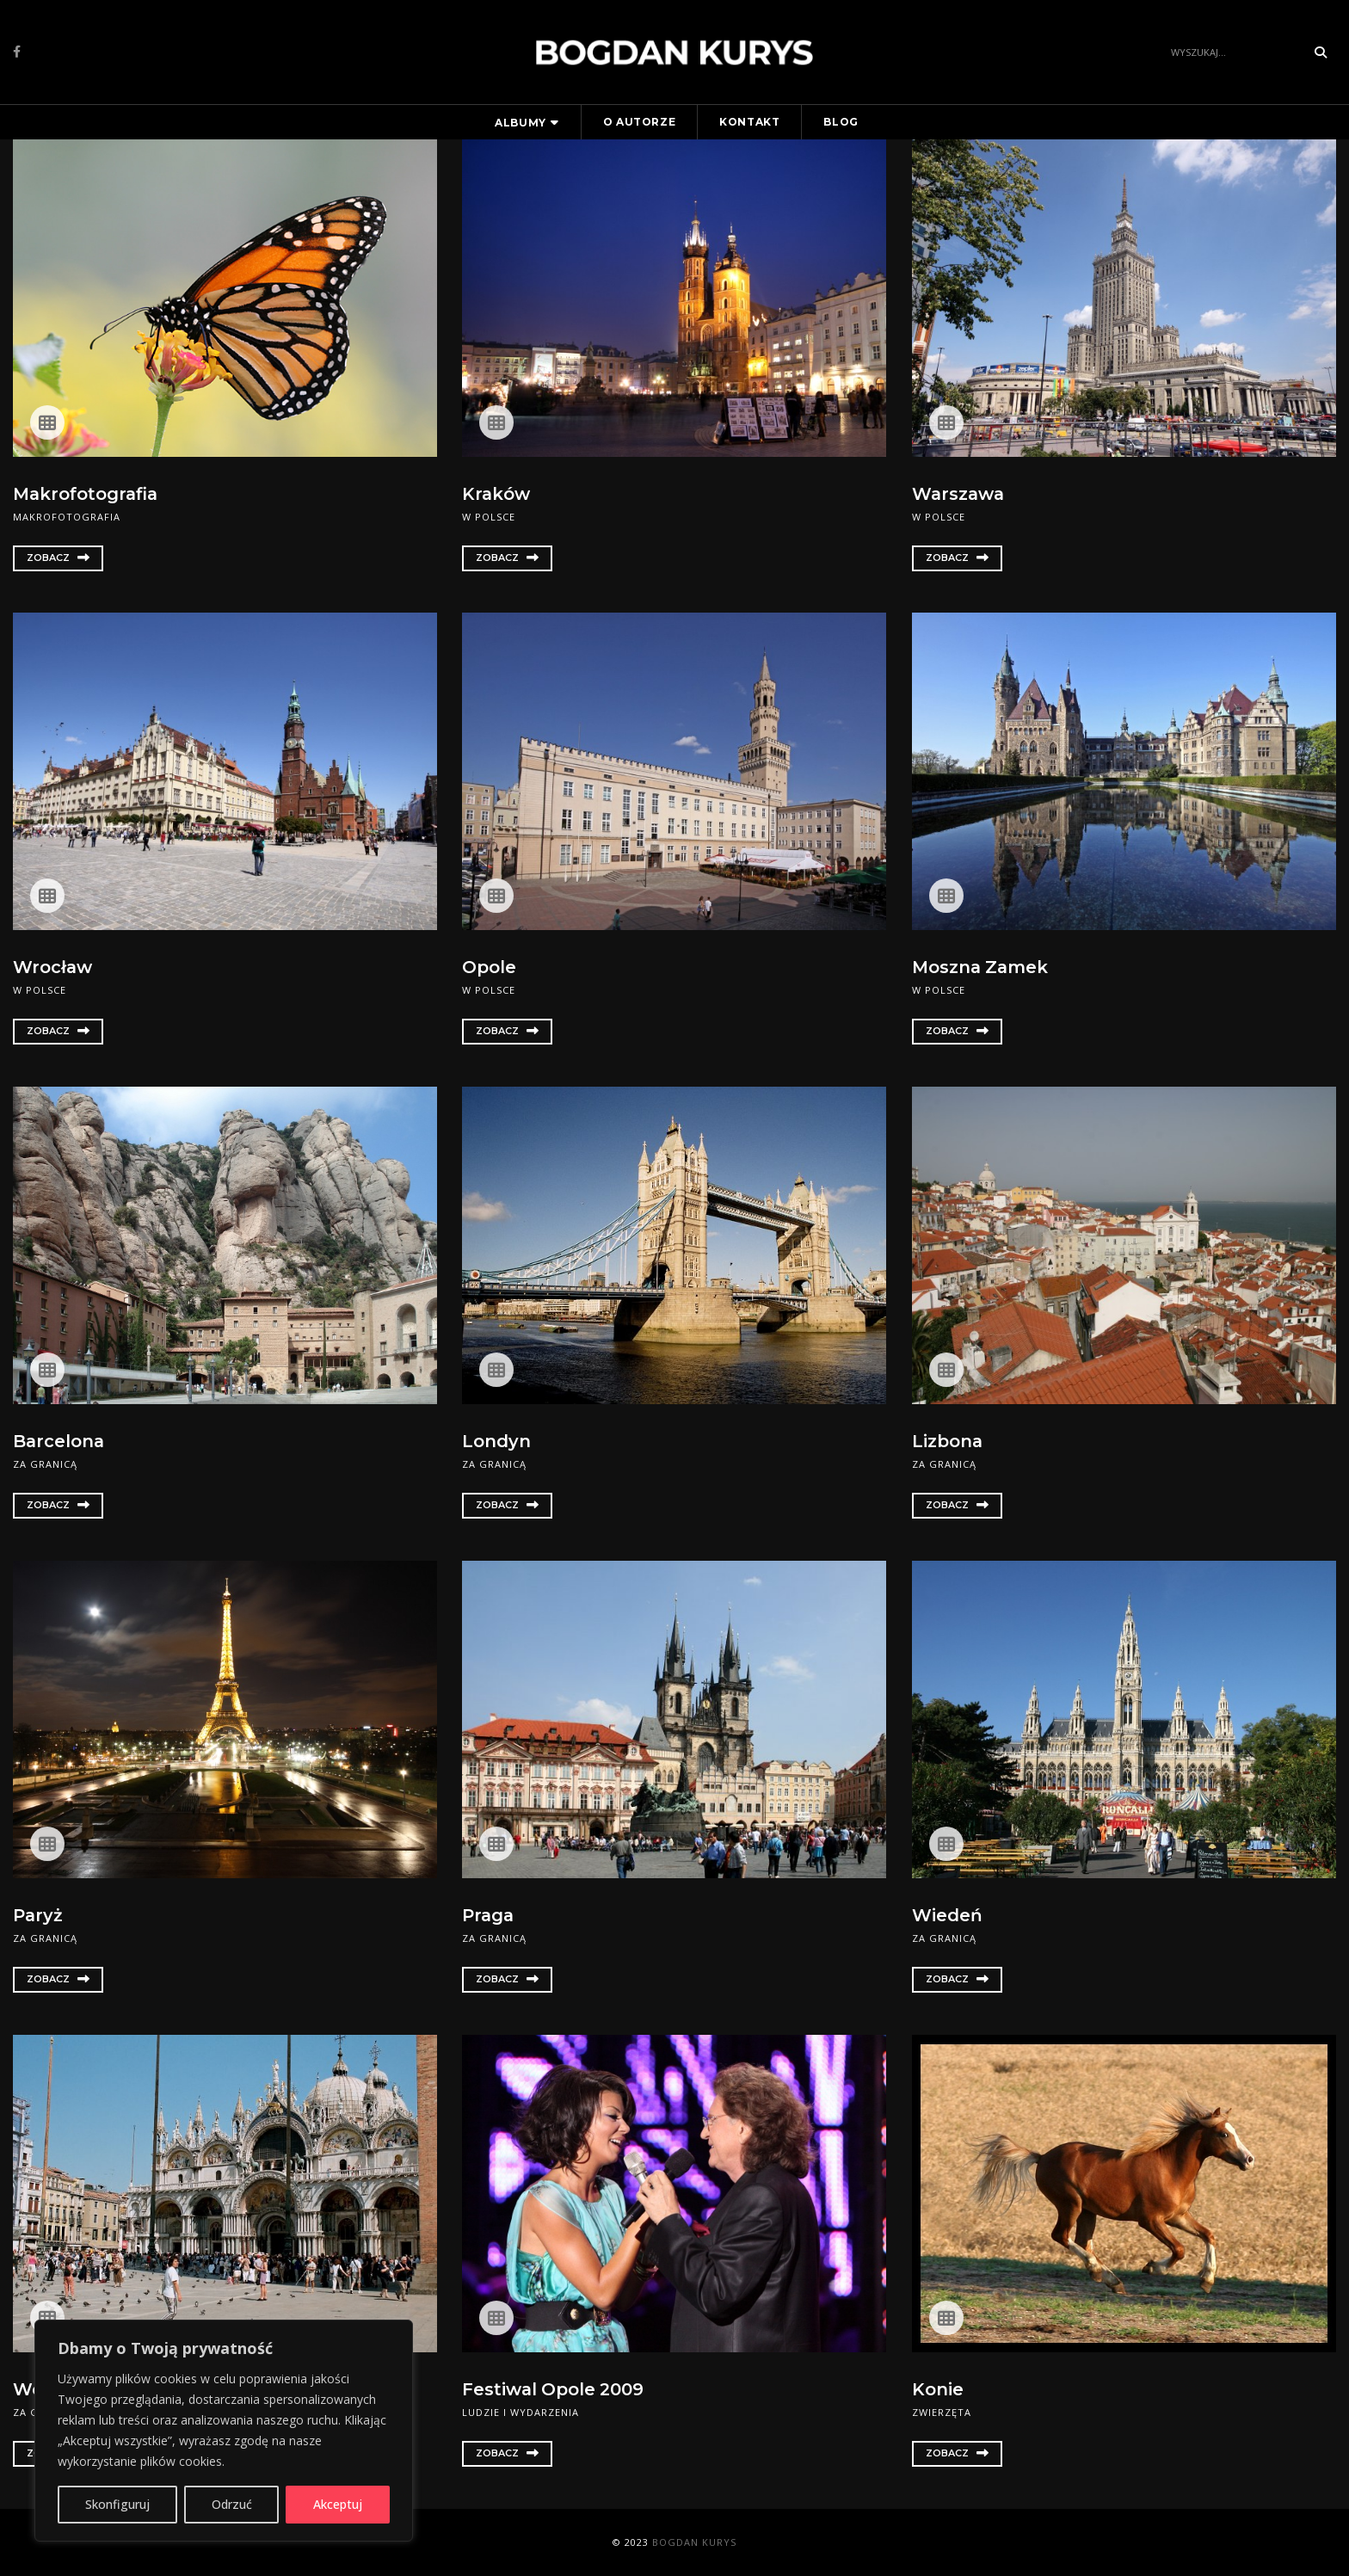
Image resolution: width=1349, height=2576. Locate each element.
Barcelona (59, 1441)
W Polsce (488, 515)
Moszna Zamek (981, 967)
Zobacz (58, 557)
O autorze (639, 121)
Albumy (520, 122)
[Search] (1234, 52)
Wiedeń (947, 1915)
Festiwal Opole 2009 (554, 2389)
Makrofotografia (87, 494)
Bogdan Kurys (694, 2542)
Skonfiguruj (117, 2504)
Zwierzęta (941, 2411)
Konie (938, 2389)
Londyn (496, 1441)
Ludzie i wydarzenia (520, 2411)
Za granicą (45, 1463)
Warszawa (959, 494)
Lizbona (947, 1441)
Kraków (496, 494)
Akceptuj (337, 2504)
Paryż (38, 1915)
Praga (488, 1915)
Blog (840, 121)
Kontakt (749, 121)
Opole (489, 967)
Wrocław (53, 967)
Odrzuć (232, 2504)
